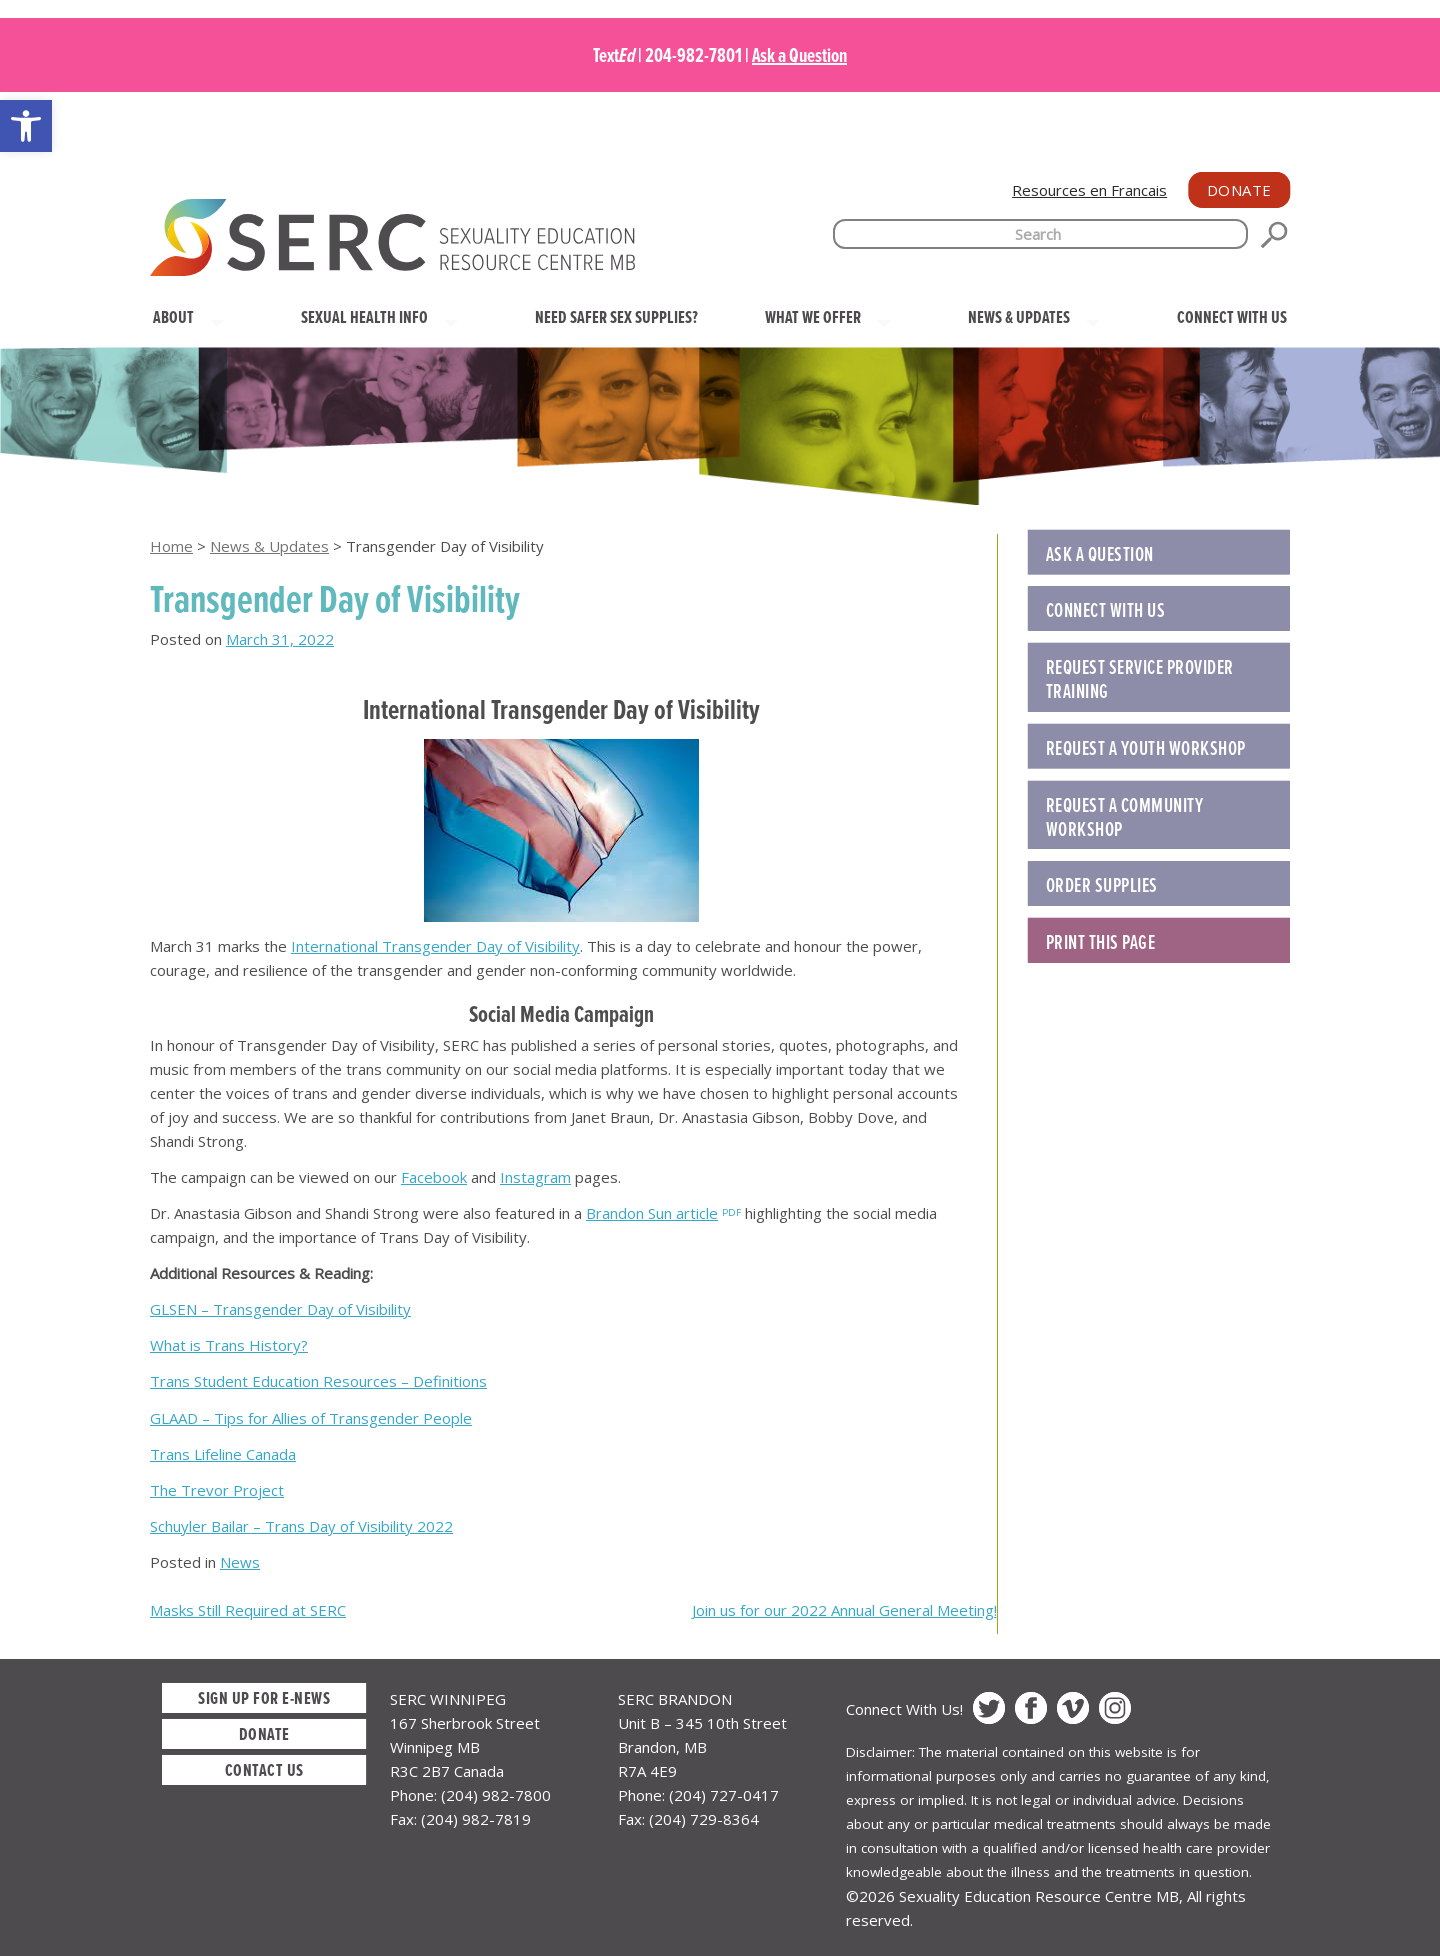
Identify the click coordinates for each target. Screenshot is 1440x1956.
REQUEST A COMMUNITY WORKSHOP (1125, 817)
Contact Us (264, 1769)
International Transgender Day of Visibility (435, 946)
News (240, 1562)
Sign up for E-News (264, 1697)
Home (171, 546)
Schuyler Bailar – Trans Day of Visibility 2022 (301, 1526)
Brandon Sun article (652, 1213)
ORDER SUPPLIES (1102, 885)
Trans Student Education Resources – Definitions (318, 1381)
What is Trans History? (229, 1345)
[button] (26, 126)
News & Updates (269, 546)
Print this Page (1101, 942)
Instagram (535, 1177)
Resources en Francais (1089, 190)
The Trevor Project (217, 1490)
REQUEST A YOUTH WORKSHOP (1146, 748)
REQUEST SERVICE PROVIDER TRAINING (1140, 679)
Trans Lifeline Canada (223, 1454)
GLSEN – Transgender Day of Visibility (280, 1309)
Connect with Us (1106, 610)
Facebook (434, 1177)
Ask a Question (799, 55)
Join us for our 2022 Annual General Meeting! (844, 1610)
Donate (1239, 190)
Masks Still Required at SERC (248, 1610)
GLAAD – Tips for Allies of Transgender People (311, 1418)
